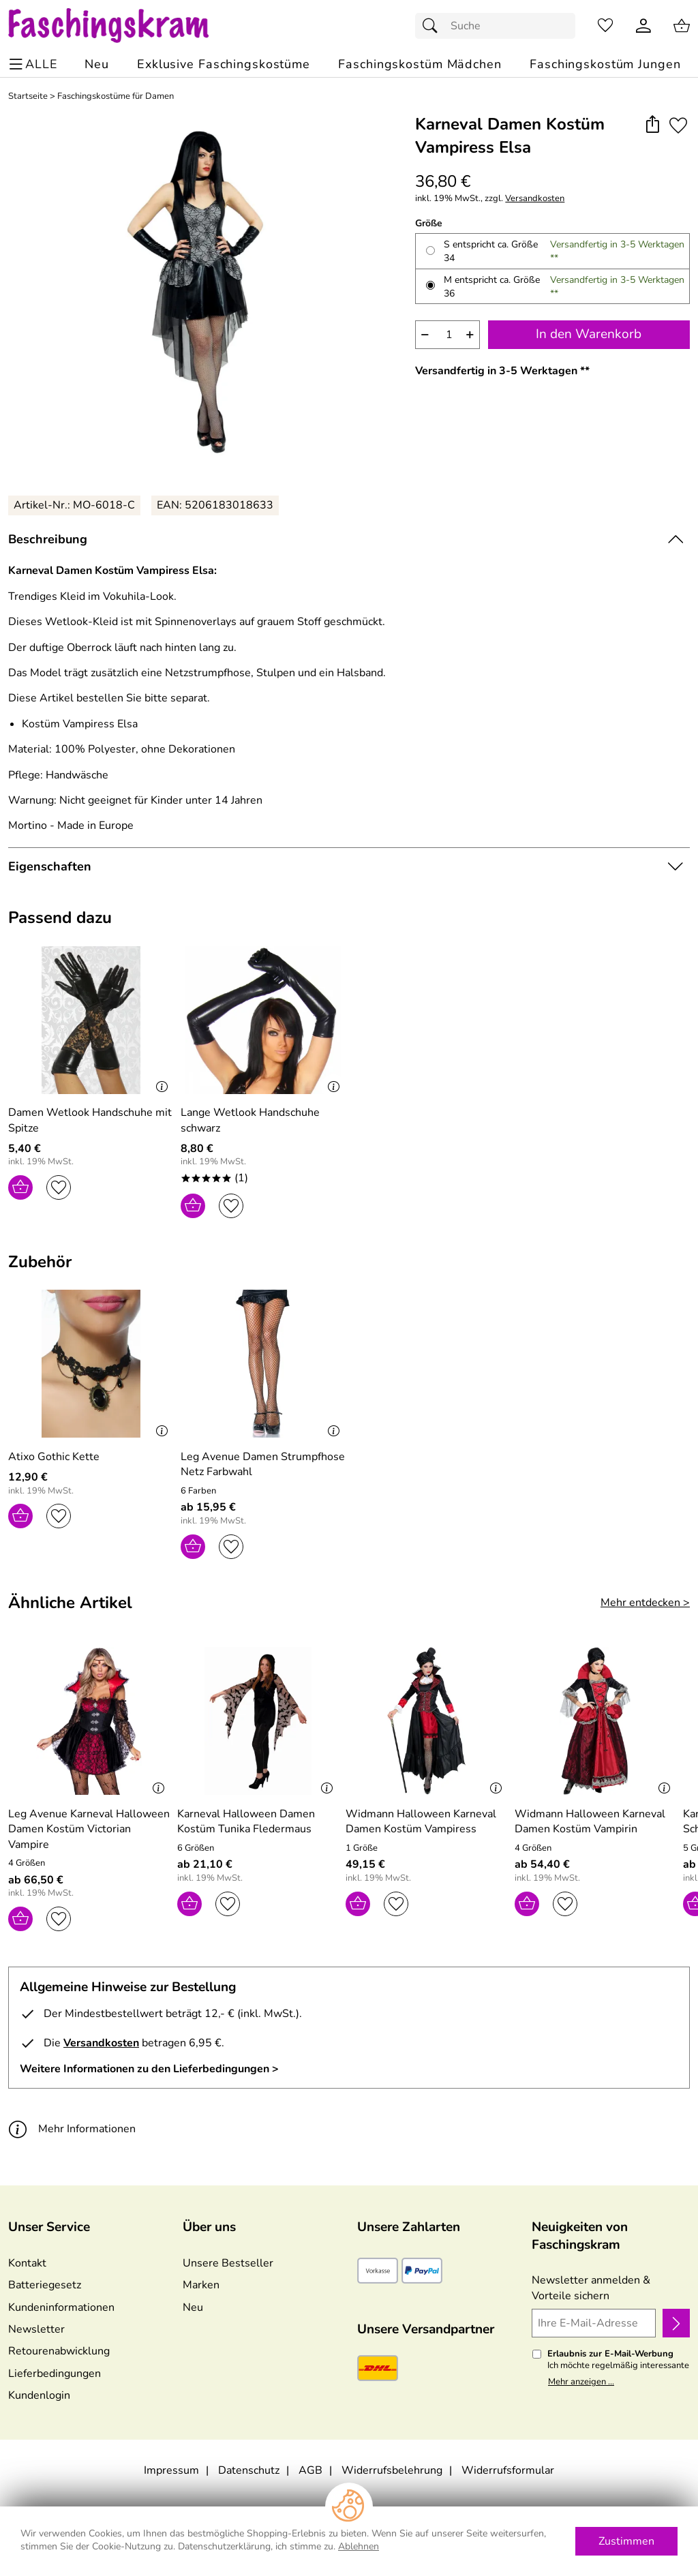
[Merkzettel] (605, 26)
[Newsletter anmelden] (676, 2323)
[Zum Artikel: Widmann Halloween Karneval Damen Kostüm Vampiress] (427, 1821)
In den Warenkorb (588, 334)
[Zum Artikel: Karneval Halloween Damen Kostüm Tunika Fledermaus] (258, 1821)
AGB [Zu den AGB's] (310, 2470)
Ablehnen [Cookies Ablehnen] (358, 2546)
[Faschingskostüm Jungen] (605, 64)
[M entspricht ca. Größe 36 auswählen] (430, 285)
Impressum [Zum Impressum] (171, 2470)
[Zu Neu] (97, 64)
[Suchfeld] (495, 26)
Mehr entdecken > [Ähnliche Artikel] (645, 1602)
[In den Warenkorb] (20, 1187)
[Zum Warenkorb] (681, 26)
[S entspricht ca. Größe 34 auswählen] (430, 250)
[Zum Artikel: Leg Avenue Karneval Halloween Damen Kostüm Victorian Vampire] (89, 1829)
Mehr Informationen (72, 2128)
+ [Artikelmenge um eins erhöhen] (470, 334)
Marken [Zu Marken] (201, 2284)
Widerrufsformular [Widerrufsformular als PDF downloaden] (507, 2470)
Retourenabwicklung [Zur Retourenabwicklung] (59, 2351)
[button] (652, 125)
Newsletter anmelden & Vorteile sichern (591, 2288)
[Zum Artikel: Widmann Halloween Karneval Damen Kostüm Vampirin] (596, 1821)
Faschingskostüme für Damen (115, 96)
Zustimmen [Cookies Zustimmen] (626, 2541)
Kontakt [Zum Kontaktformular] (27, 2263)
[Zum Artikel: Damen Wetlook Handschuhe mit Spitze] (91, 1022)
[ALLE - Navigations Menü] (35, 64)
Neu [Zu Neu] (193, 2307)
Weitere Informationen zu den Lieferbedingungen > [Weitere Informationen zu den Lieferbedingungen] (149, 2068)
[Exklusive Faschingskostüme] (223, 64)
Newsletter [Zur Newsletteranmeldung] (36, 2329)
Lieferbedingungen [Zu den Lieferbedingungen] (54, 2373)
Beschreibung (47, 539)
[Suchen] (433, 26)
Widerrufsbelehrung (392, 2470)
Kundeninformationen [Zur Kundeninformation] (61, 2307)
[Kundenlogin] (643, 26)
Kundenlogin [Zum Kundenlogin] (39, 2395)
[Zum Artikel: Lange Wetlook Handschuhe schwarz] (263, 1120)
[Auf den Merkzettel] (678, 125)
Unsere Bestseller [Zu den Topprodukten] (228, 2263)
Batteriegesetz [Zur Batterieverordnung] (44, 2284)
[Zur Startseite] (121, 25)
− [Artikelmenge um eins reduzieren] (425, 334)
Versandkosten (534, 198)
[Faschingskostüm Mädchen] (419, 64)
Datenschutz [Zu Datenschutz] (248, 2470)
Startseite (28, 96)
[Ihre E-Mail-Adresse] (594, 2323)
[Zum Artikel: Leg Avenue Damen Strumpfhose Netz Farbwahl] (263, 1464)
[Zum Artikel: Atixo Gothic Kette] (91, 1366)
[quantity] (447, 334)
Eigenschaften (49, 866)
